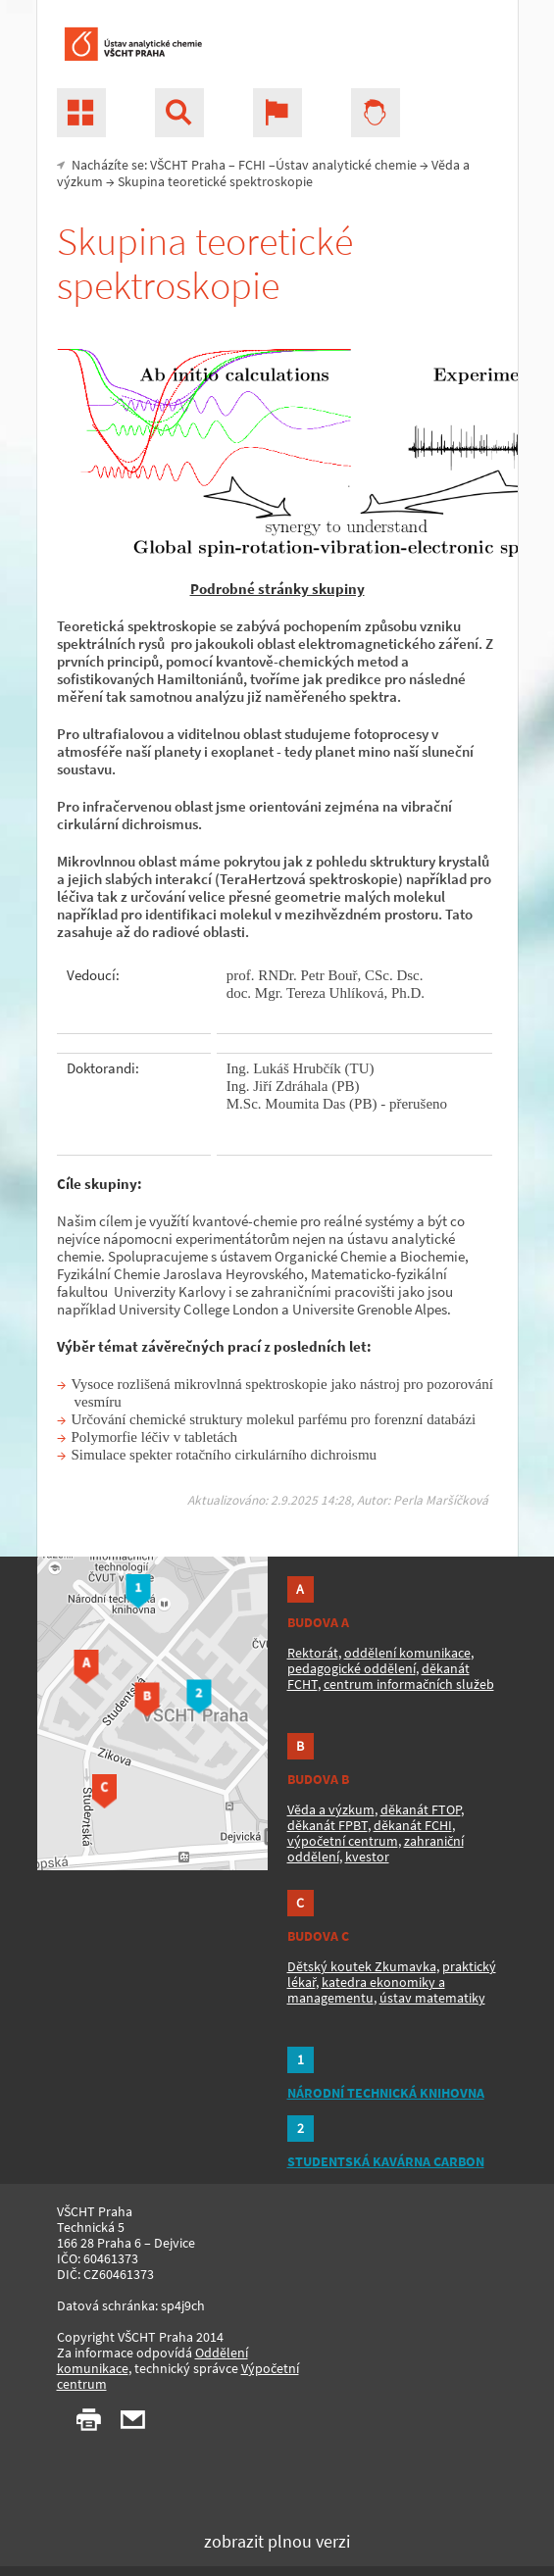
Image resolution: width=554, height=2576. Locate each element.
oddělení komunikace (407, 1652)
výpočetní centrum (342, 1841)
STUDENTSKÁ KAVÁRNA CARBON (385, 2161)
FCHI (252, 164)
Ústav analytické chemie (346, 164)
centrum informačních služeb (409, 1684)
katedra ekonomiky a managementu (366, 1989)
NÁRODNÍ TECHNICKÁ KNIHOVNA (385, 2093)
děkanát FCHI (413, 1825)
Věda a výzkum (331, 1809)
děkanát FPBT (327, 1825)
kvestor (367, 1856)
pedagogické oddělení (351, 1668)
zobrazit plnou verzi (277, 2541)
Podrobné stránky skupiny (277, 588)
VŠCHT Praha (188, 164)
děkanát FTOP (420, 1809)
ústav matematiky (432, 1997)
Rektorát (312, 1652)
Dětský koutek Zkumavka (361, 1966)
